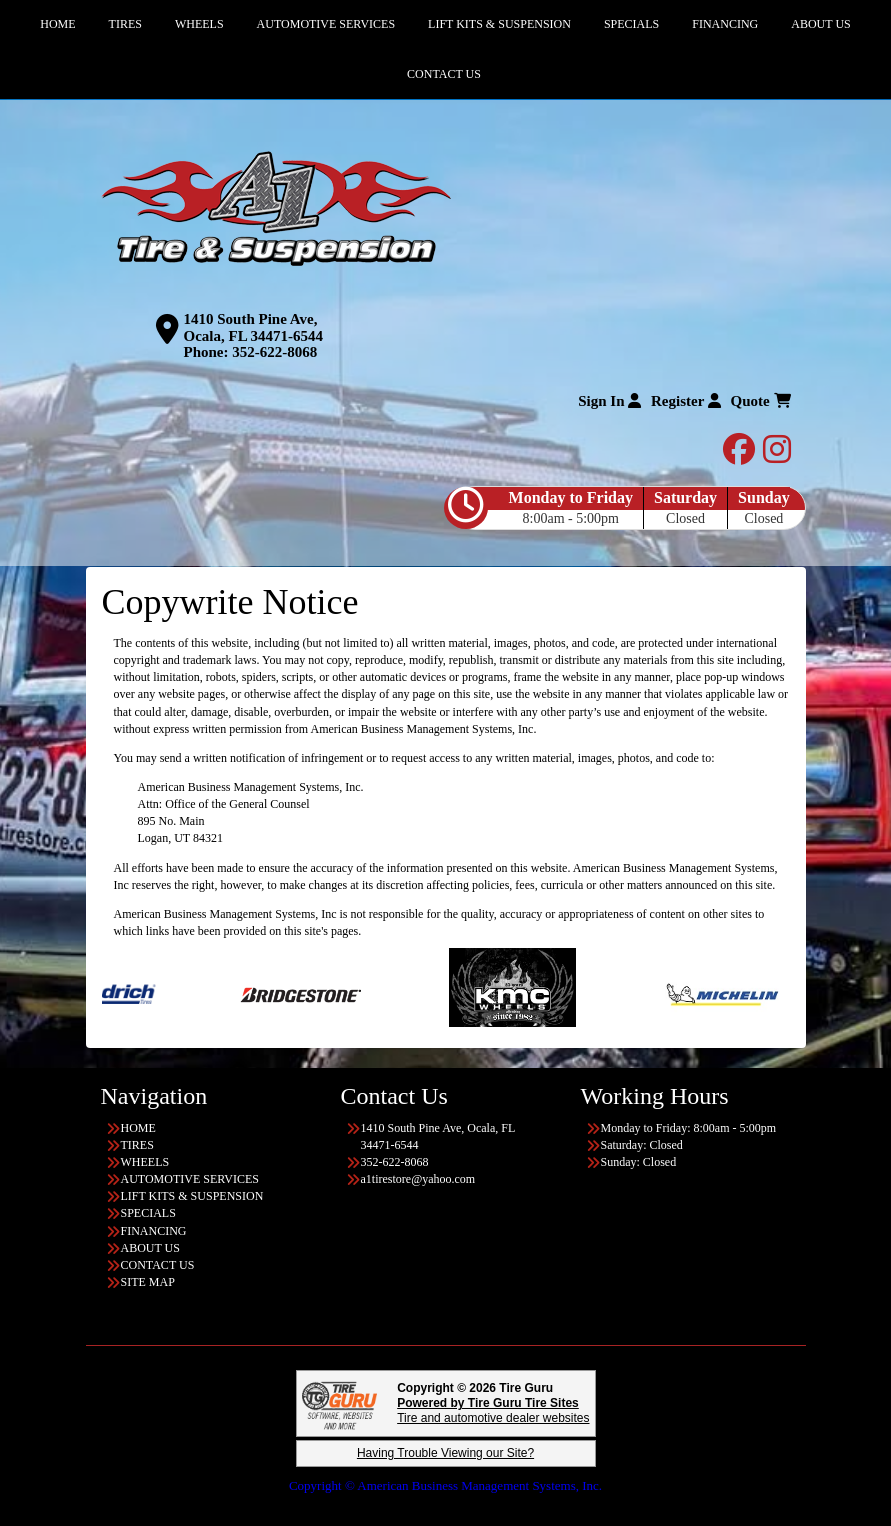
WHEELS (145, 1162)
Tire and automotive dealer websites (493, 1410)
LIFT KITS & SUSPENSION (192, 1196)
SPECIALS (148, 1213)
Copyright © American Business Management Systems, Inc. (445, 1485)
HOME (138, 1128)
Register (686, 401)
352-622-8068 (274, 352)
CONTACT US (444, 74)
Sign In (609, 401)
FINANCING (154, 1231)
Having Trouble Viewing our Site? (445, 1453)
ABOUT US (150, 1248)
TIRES (137, 1145)
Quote (761, 401)
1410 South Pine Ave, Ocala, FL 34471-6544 (254, 327)
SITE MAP (148, 1282)
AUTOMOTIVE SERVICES (190, 1179)
